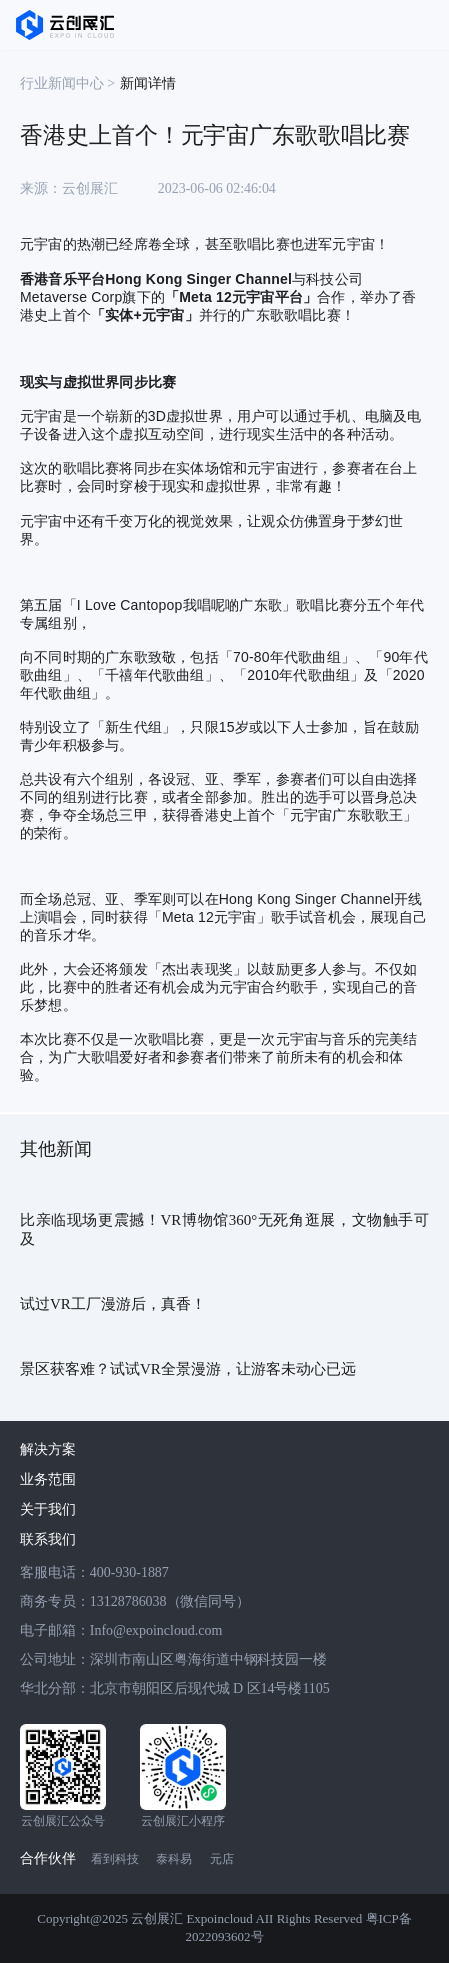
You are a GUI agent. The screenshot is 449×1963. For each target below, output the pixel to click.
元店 (222, 1859)
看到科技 (115, 1859)
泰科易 (174, 1859)
